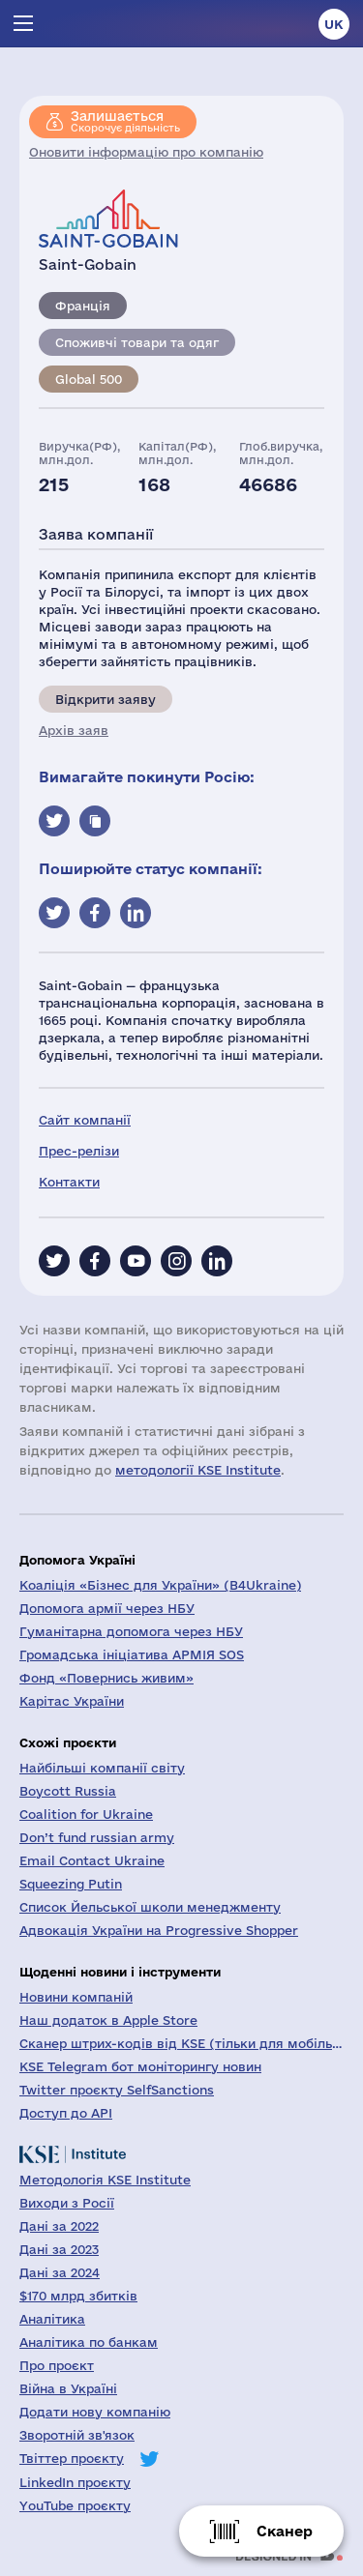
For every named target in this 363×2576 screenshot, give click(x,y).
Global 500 (88, 379)
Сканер (285, 2531)
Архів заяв (73, 730)
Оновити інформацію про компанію (146, 152)
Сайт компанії (85, 1120)
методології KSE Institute (198, 1470)
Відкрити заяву (105, 699)
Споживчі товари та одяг (137, 342)
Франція (82, 305)
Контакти (69, 1181)
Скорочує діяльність (125, 120)
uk (334, 24)
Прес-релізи (79, 1150)
